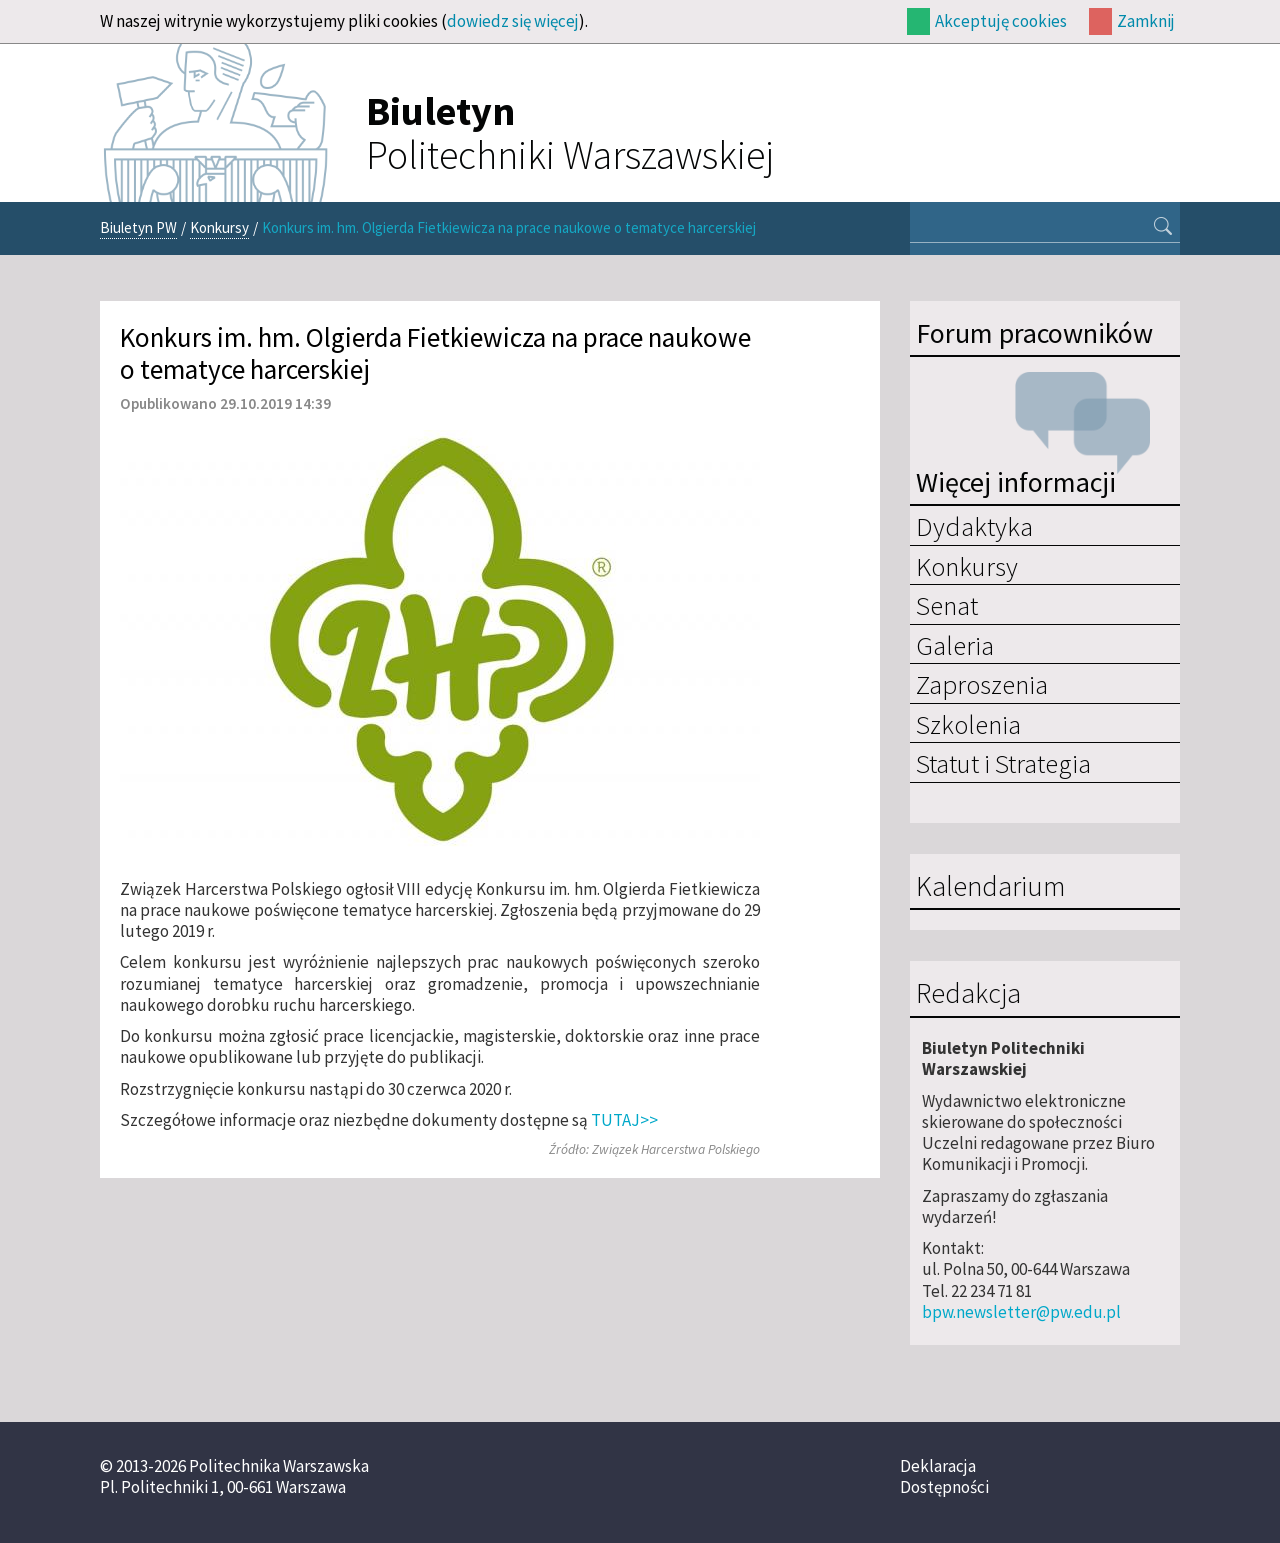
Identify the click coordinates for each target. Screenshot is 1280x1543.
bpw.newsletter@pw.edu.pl (1021, 1312)
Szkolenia (968, 724)
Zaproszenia (982, 684)
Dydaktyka (974, 526)
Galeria (955, 645)
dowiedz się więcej (513, 21)
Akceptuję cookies (1001, 21)
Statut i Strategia (1003, 763)
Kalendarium (990, 887)
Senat (947, 605)
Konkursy (219, 227)
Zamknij (1146, 21)
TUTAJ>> (624, 1120)
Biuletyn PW (138, 227)
